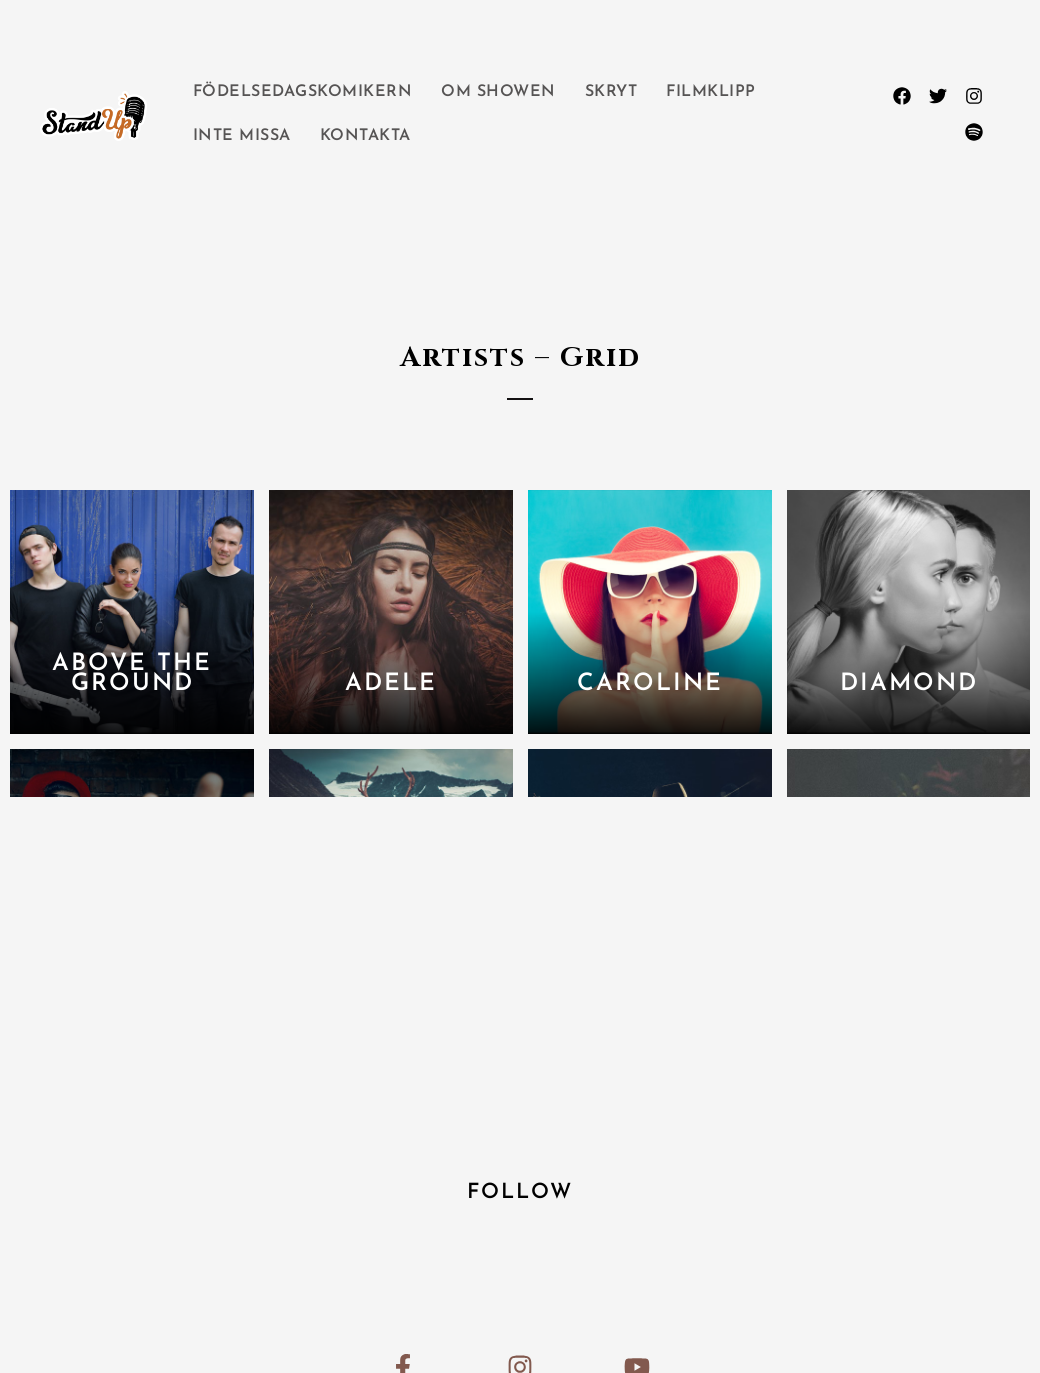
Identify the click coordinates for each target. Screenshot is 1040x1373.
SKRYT (611, 92)
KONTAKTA (365, 136)
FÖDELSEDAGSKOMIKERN (303, 92)
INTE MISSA (242, 136)
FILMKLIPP (711, 92)
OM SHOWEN (498, 92)
